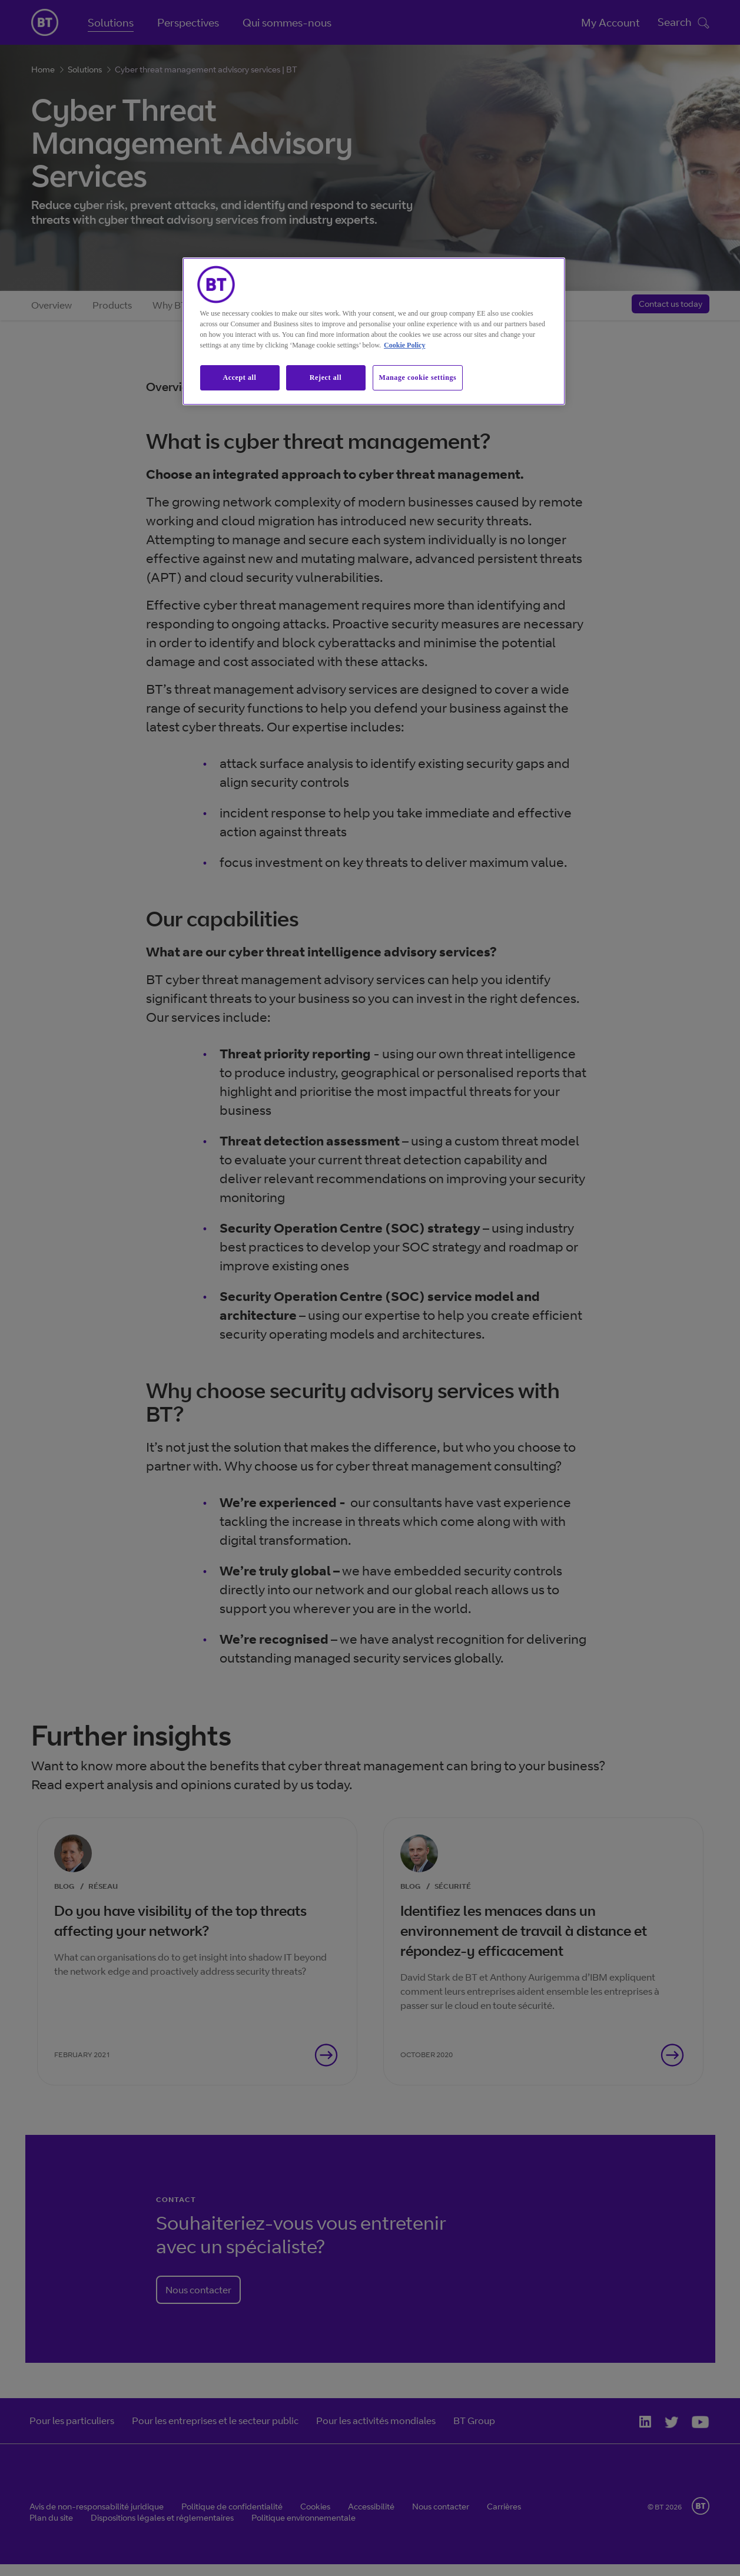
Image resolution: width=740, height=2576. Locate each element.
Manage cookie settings (418, 377)
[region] (373, 331)
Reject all (325, 377)
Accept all (240, 377)
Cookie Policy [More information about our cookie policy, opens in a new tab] (404, 345)
